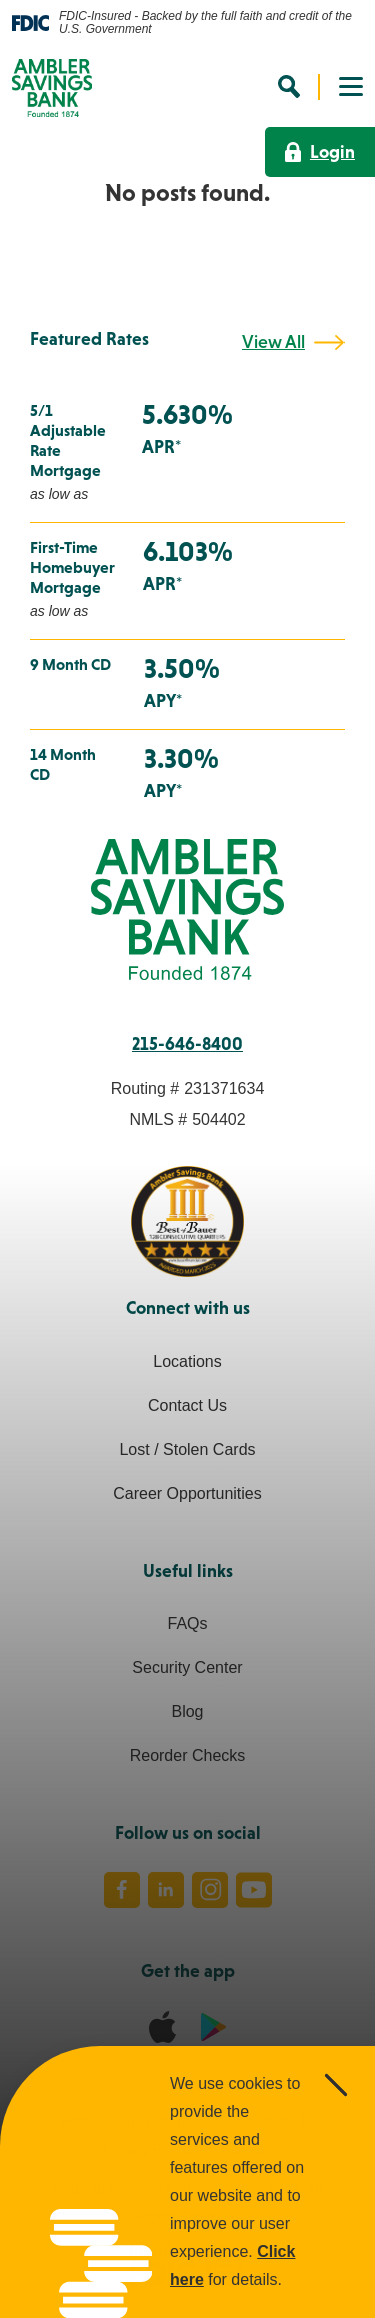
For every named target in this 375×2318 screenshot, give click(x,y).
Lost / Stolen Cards (187, 1449)
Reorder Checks (188, 1755)
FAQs (187, 1623)
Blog (187, 1711)
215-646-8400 (187, 1044)
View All (273, 342)
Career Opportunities (187, 1493)
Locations (187, 1361)
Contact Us (187, 1405)
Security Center (187, 1667)
